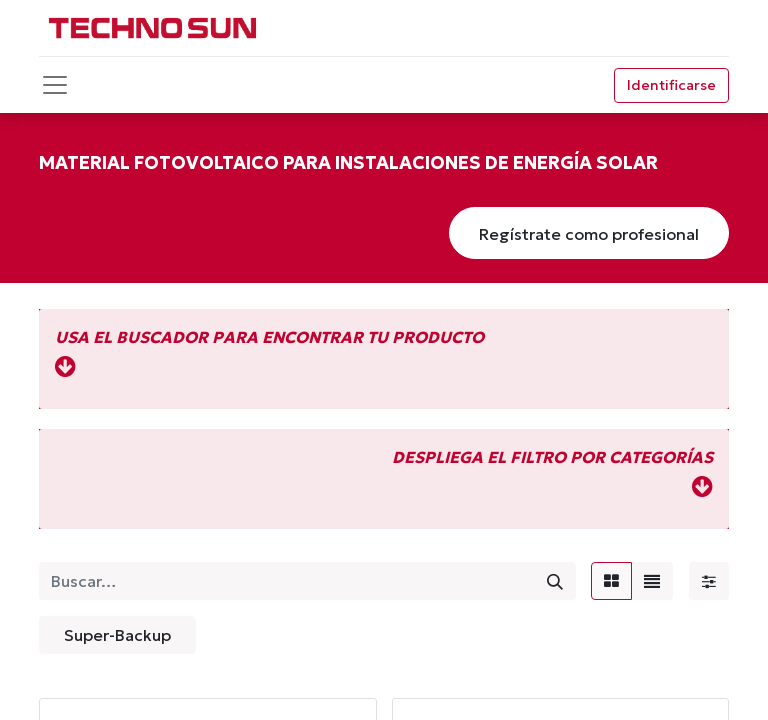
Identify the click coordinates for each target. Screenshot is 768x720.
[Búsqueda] (555, 581)
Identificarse (671, 85)
